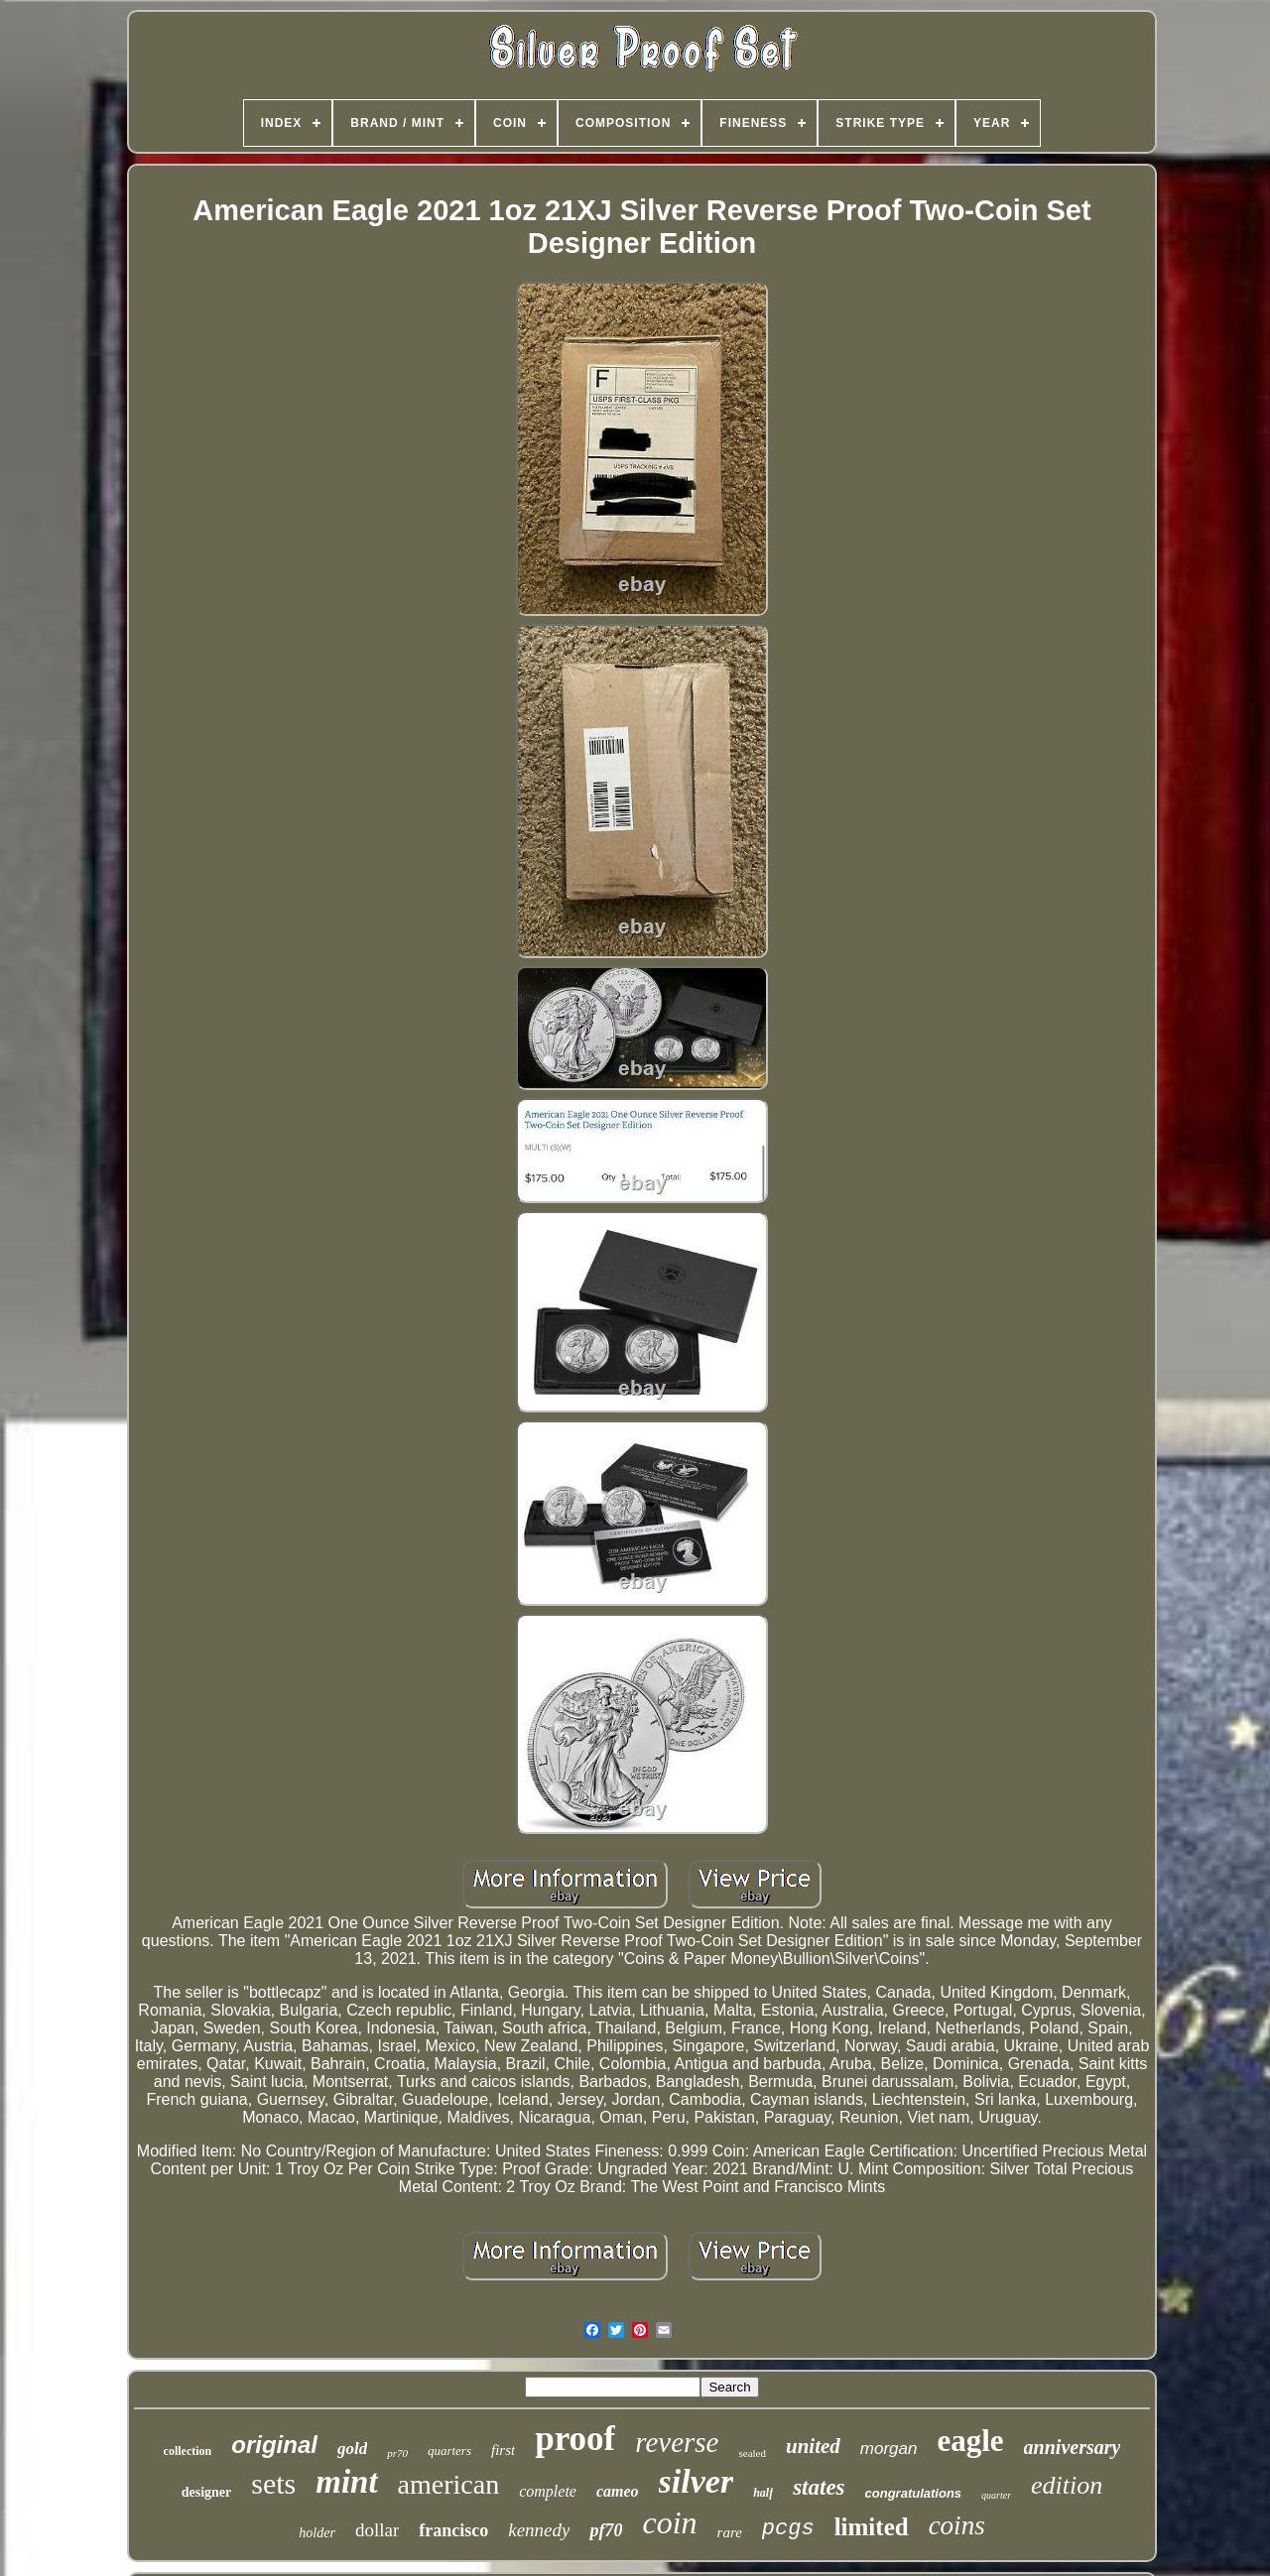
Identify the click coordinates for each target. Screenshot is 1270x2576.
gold (352, 2448)
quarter (996, 2495)
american (449, 2484)
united (813, 2446)
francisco (453, 2530)
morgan (889, 2448)
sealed (751, 2453)
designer (207, 2492)
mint (346, 2482)
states (818, 2487)
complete (547, 2491)
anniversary (1072, 2447)
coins (957, 2525)
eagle (970, 2440)
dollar (377, 2529)
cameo (617, 2491)
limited (871, 2527)
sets (273, 2483)
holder (317, 2532)
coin (669, 2522)
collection (188, 2451)
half (763, 2493)
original (274, 2444)
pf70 (605, 2530)
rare (729, 2532)
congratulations (913, 2493)
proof (575, 2438)
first (503, 2450)
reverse (676, 2442)
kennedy (539, 2529)
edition (1066, 2485)
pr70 (397, 2453)
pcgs (788, 2528)
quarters (449, 2450)
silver (696, 2481)
